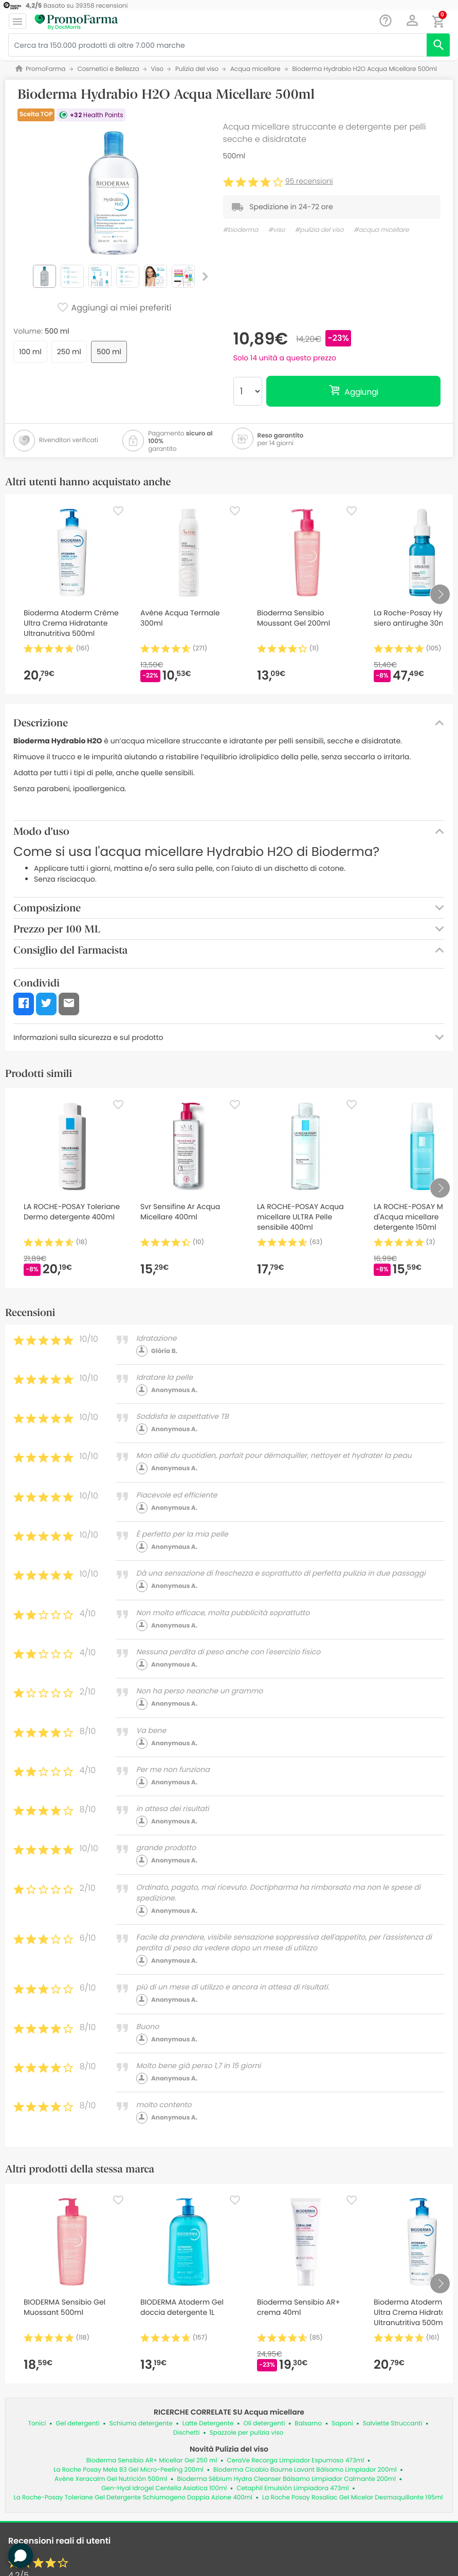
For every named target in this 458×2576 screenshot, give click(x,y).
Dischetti (186, 2432)
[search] (438, 45)
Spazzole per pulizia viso (247, 2432)
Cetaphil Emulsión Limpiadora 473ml (292, 2488)
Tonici (37, 2423)
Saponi (342, 2423)
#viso (276, 230)
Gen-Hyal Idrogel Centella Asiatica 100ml (164, 2488)
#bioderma (240, 230)
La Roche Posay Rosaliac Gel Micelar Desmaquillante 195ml (352, 2497)
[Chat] (386, 20)
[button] (412, 20)
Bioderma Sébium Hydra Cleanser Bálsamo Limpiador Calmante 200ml (286, 2479)
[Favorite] (118, 511)
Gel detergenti (77, 2423)
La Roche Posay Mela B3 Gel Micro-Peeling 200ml (128, 2469)
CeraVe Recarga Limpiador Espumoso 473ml (295, 2460)
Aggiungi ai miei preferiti (114, 308)
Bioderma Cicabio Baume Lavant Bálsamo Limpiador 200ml (305, 2469)
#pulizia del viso (319, 230)
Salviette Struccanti (393, 2423)
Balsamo (308, 2423)
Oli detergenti (264, 2423)
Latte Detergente (208, 2423)
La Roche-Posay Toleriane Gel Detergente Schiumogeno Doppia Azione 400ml (132, 2497)
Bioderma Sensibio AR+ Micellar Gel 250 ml (151, 2460)
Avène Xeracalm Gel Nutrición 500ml (110, 2479)
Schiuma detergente (141, 2423)
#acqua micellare (381, 230)
